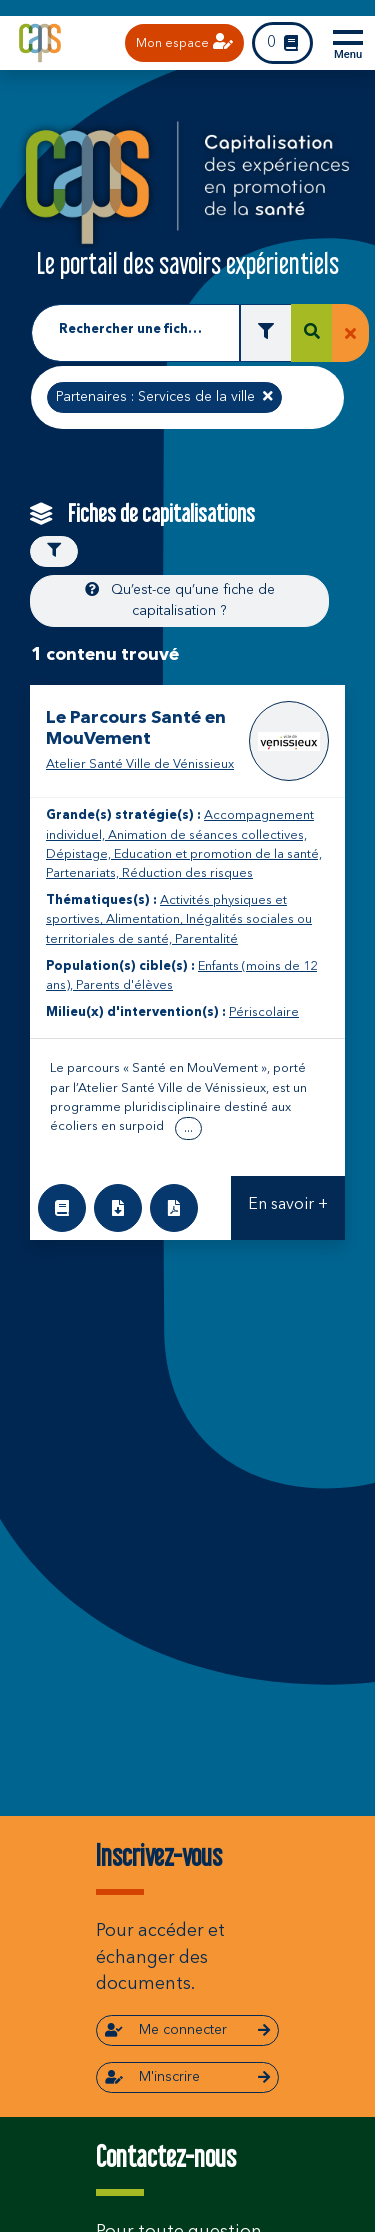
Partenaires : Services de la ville (164, 395)
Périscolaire (264, 1012)
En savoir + (288, 1205)
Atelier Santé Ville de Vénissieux (140, 764)
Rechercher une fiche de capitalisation (135, 329)
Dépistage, (80, 854)
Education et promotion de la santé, (218, 854)
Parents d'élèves (124, 985)
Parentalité (206, 939)
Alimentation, (146, 919)
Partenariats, (84, 873)
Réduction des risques (187, 873)
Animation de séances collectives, (207, 835)
